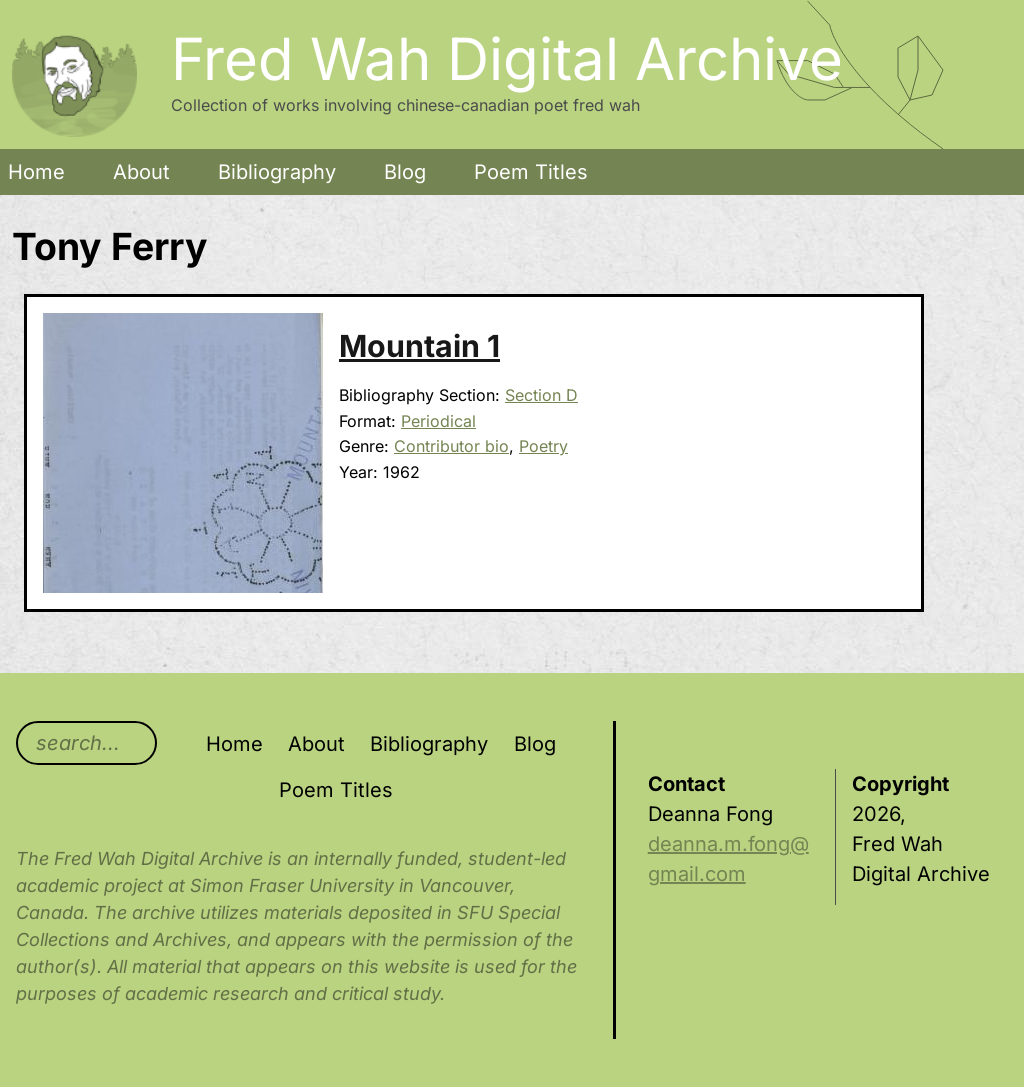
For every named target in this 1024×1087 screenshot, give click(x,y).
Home (36, 172)
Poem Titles (531, 172)
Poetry (543, 446)
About (141, 172)
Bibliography (277, 172)
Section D (541, 395)
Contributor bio (451, 446)
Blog (405, 172)
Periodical (438, 421)
